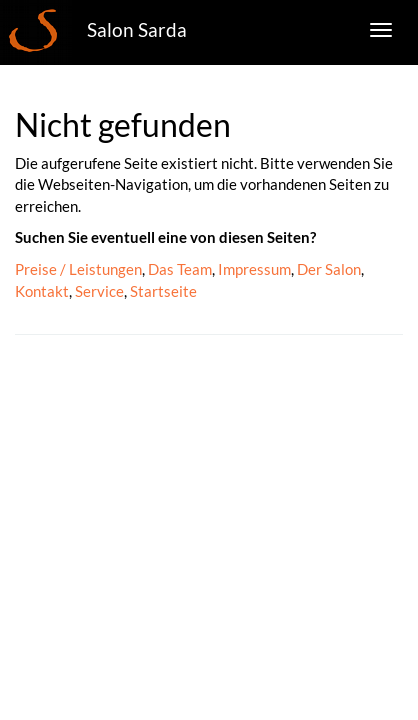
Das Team (180, 269)
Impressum (254, 269)
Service (99, 291)
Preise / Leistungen (78, 269)
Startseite (163, 291)
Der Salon (329, 269)
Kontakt (42, 291)
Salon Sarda (137, 29)
